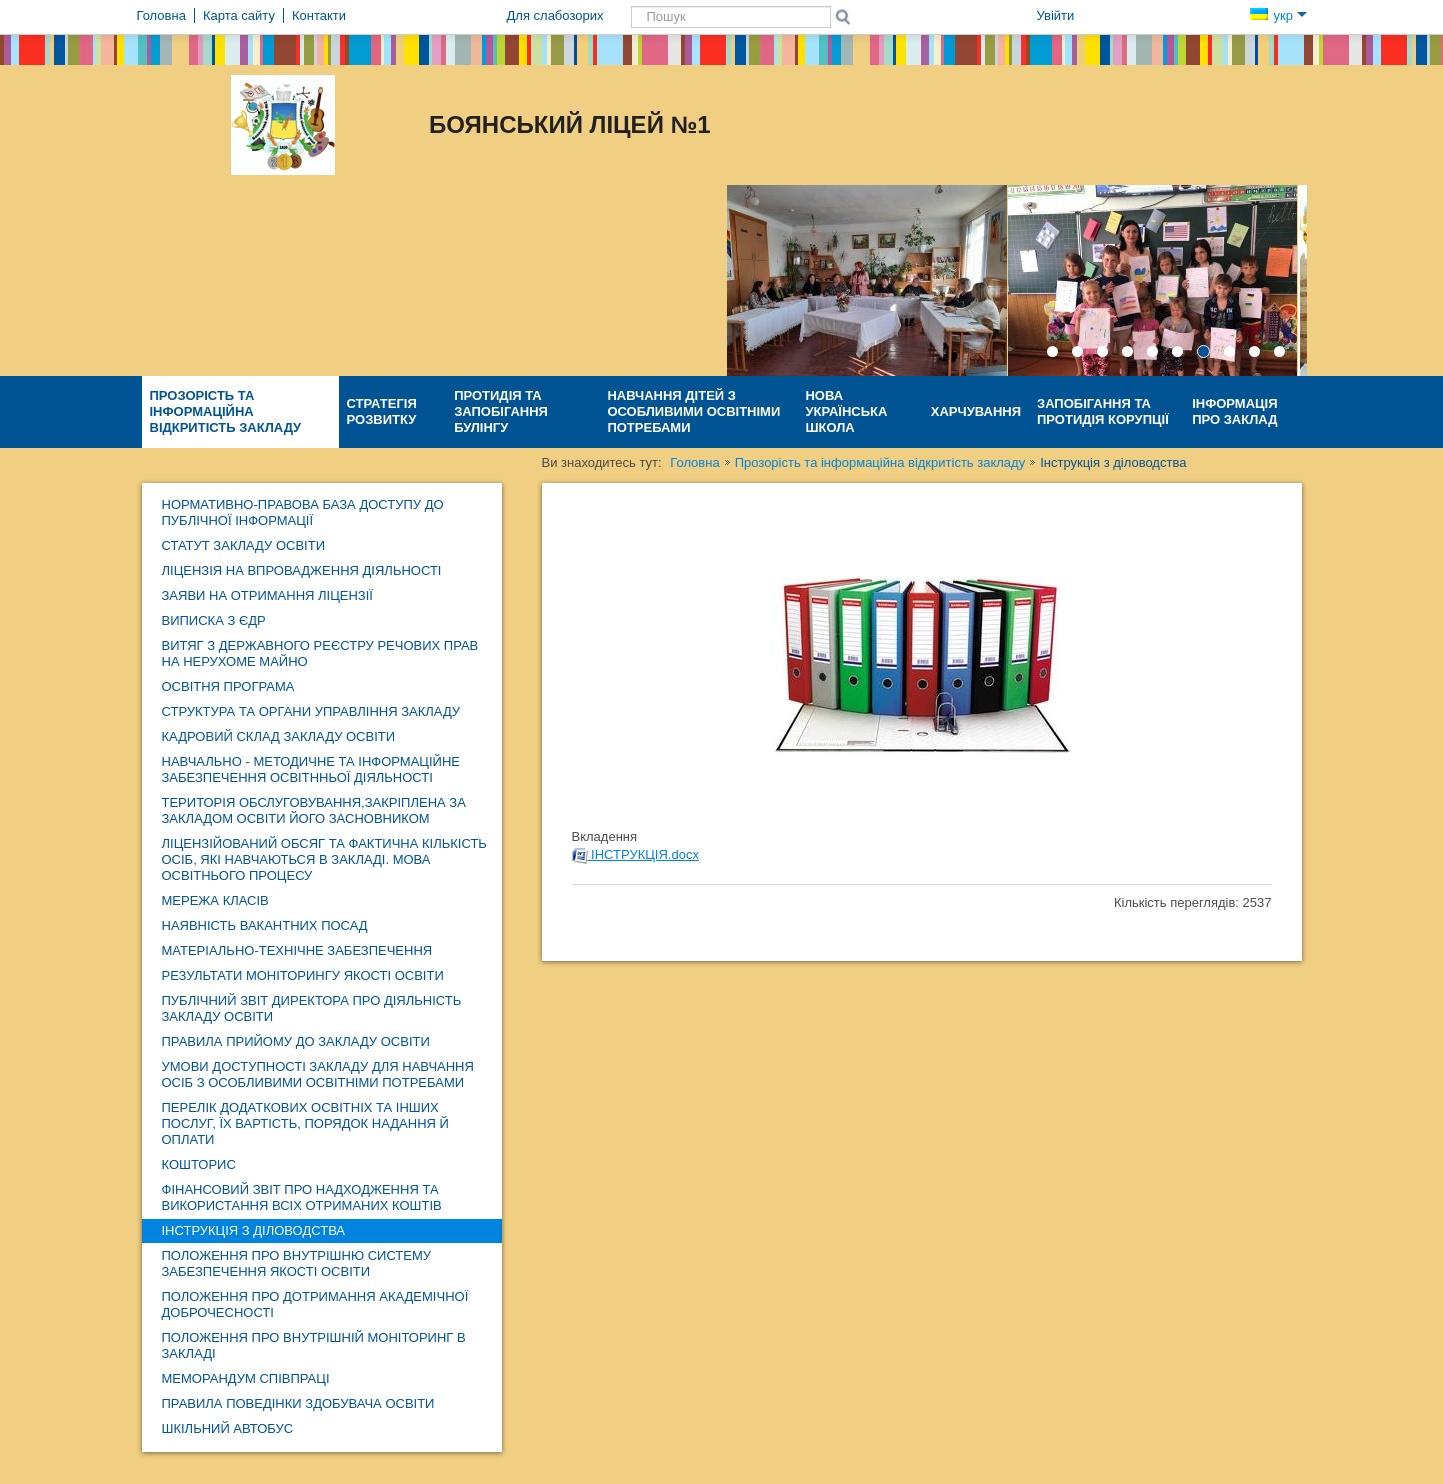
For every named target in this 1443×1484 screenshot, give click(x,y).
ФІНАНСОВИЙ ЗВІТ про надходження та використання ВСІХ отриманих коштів (302, 1197)
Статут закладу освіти (244, 545)
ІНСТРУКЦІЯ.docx (635, 854)
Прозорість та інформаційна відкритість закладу (226, 411)
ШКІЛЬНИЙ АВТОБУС (228, 1428)
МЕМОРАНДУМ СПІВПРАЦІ (246, 1378)
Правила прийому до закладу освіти (296, 1041)
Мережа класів (215, 900)
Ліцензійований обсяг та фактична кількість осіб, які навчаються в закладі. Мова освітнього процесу (324, 859)
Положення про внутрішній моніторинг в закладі (314, 1345)
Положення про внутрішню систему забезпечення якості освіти (297, 1263)
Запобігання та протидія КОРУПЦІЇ (1103, 411)
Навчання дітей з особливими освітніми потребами (693, 411)
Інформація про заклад (1234, 411)
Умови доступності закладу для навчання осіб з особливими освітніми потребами (318, 1074)
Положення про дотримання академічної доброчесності (315, 1304)
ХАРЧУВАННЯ (976, 411)
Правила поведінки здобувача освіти (298, 1403)
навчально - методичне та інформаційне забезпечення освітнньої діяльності (311, 769)
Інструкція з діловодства (254, 1230)
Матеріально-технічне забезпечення (297, 950)
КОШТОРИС (199, 1164)
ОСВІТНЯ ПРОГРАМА (228, 686)
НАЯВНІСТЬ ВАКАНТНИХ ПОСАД (265, 925)
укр (1278, 15)
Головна (694, 462)
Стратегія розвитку (382, 411)
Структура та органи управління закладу (311, 711)
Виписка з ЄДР (214, 620)
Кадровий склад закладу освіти (279, 736)
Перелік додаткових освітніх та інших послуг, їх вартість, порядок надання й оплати (305, 1123)
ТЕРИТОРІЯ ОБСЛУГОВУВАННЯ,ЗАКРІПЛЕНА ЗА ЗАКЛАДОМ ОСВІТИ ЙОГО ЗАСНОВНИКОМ (314, 810)
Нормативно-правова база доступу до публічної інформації (303, 512)
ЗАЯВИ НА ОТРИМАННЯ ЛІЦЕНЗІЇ (267, 595)
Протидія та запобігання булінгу (501, 411)
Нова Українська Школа (846, 411)
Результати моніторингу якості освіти (303, 975)
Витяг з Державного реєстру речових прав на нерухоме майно (320, 653)
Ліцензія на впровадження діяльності (302, 570)
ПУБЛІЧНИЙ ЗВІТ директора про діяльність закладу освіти (312, 1008)
